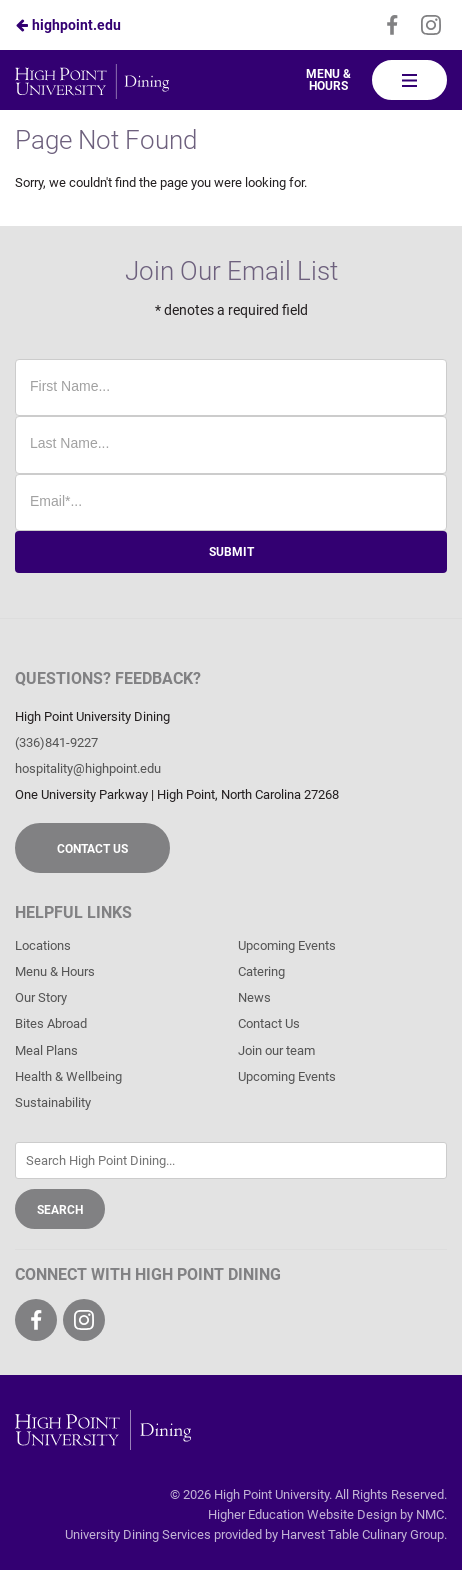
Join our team (276, 1050)
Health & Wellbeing (68, 1076)
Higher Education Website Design (302, 1514)
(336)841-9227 (56, 742)
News (254, 997)
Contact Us (92, 849)
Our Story (41, 997)
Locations (43, 945)
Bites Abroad (51, 1023)
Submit (231, 552)
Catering (261, 971)
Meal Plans (46, 1050)
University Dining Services (138, 1534)
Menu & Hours (328, 80)
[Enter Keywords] (231, 1160)
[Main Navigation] (409, 80)
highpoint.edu (68, 25)
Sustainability (53, 1102)
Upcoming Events (287, 945)
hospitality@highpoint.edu (88, 768)
